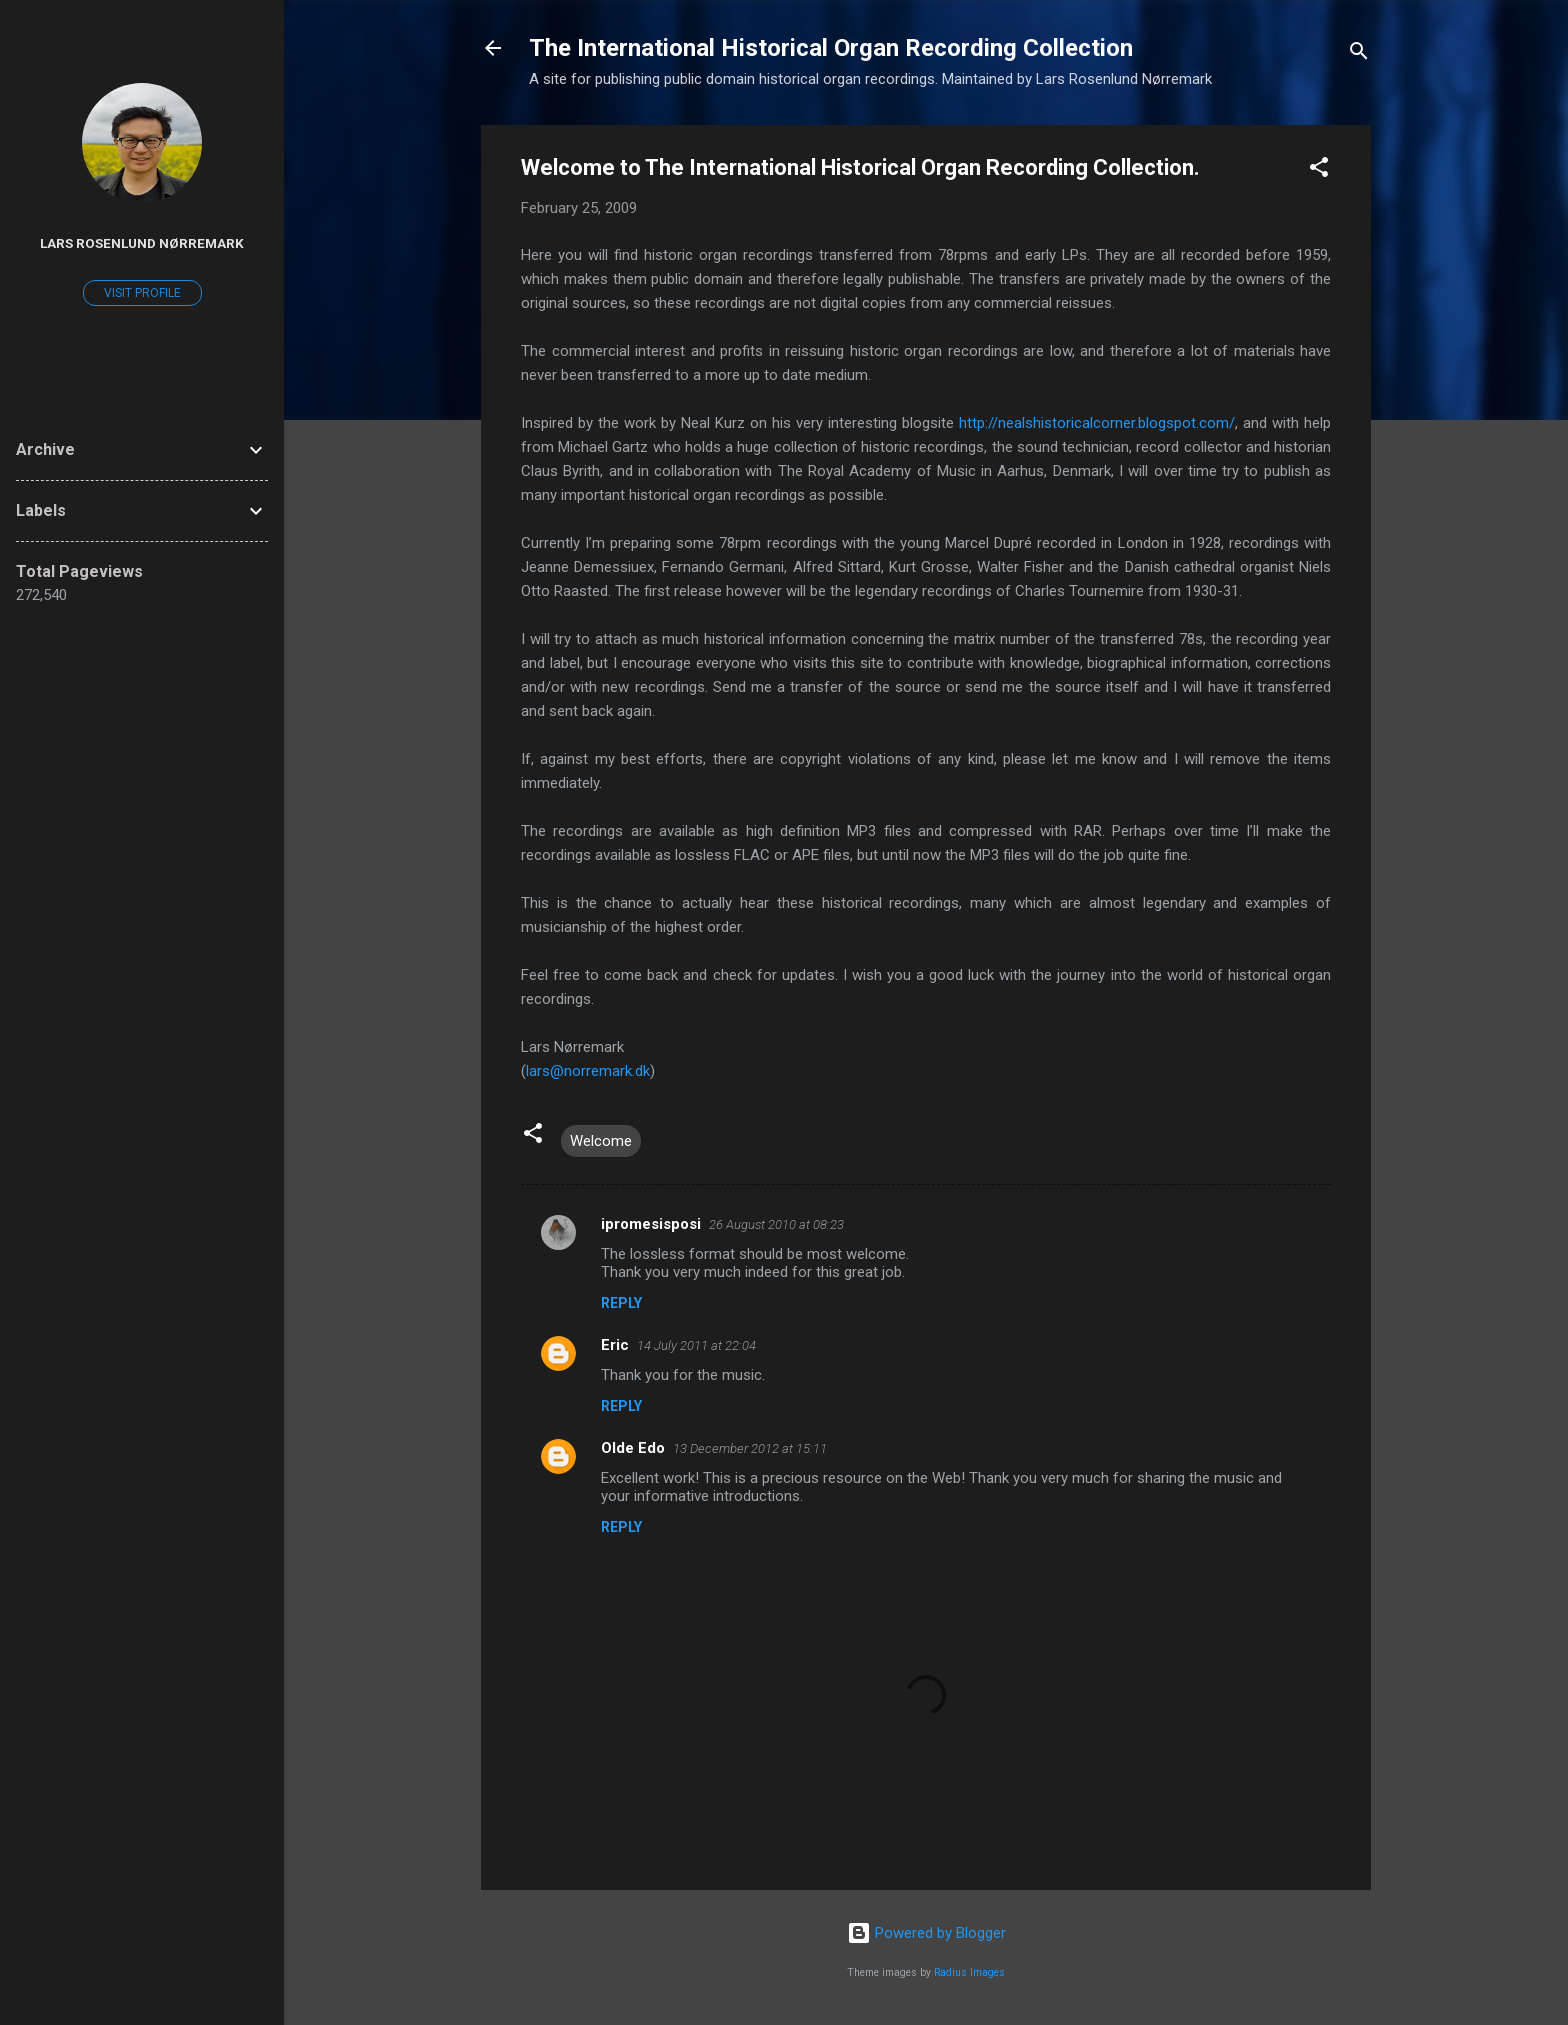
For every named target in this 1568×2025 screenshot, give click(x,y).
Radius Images (969, 1972)
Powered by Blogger (926, 1933)
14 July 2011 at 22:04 (696, 1345)
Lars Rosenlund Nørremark (142, 243)
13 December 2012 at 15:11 (750, 1448)
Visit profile (142, 293)
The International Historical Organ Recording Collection (831, 48)
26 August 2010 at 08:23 (776, 1224)
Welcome (601, 1141)
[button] (1319, 170)
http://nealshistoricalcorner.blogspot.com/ (1097, 423)
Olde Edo (633, 1448)
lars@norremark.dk (588, 1071)
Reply (621, 1303)
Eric (615, 1345)
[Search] (1359, 54)
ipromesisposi (651, 1224)
